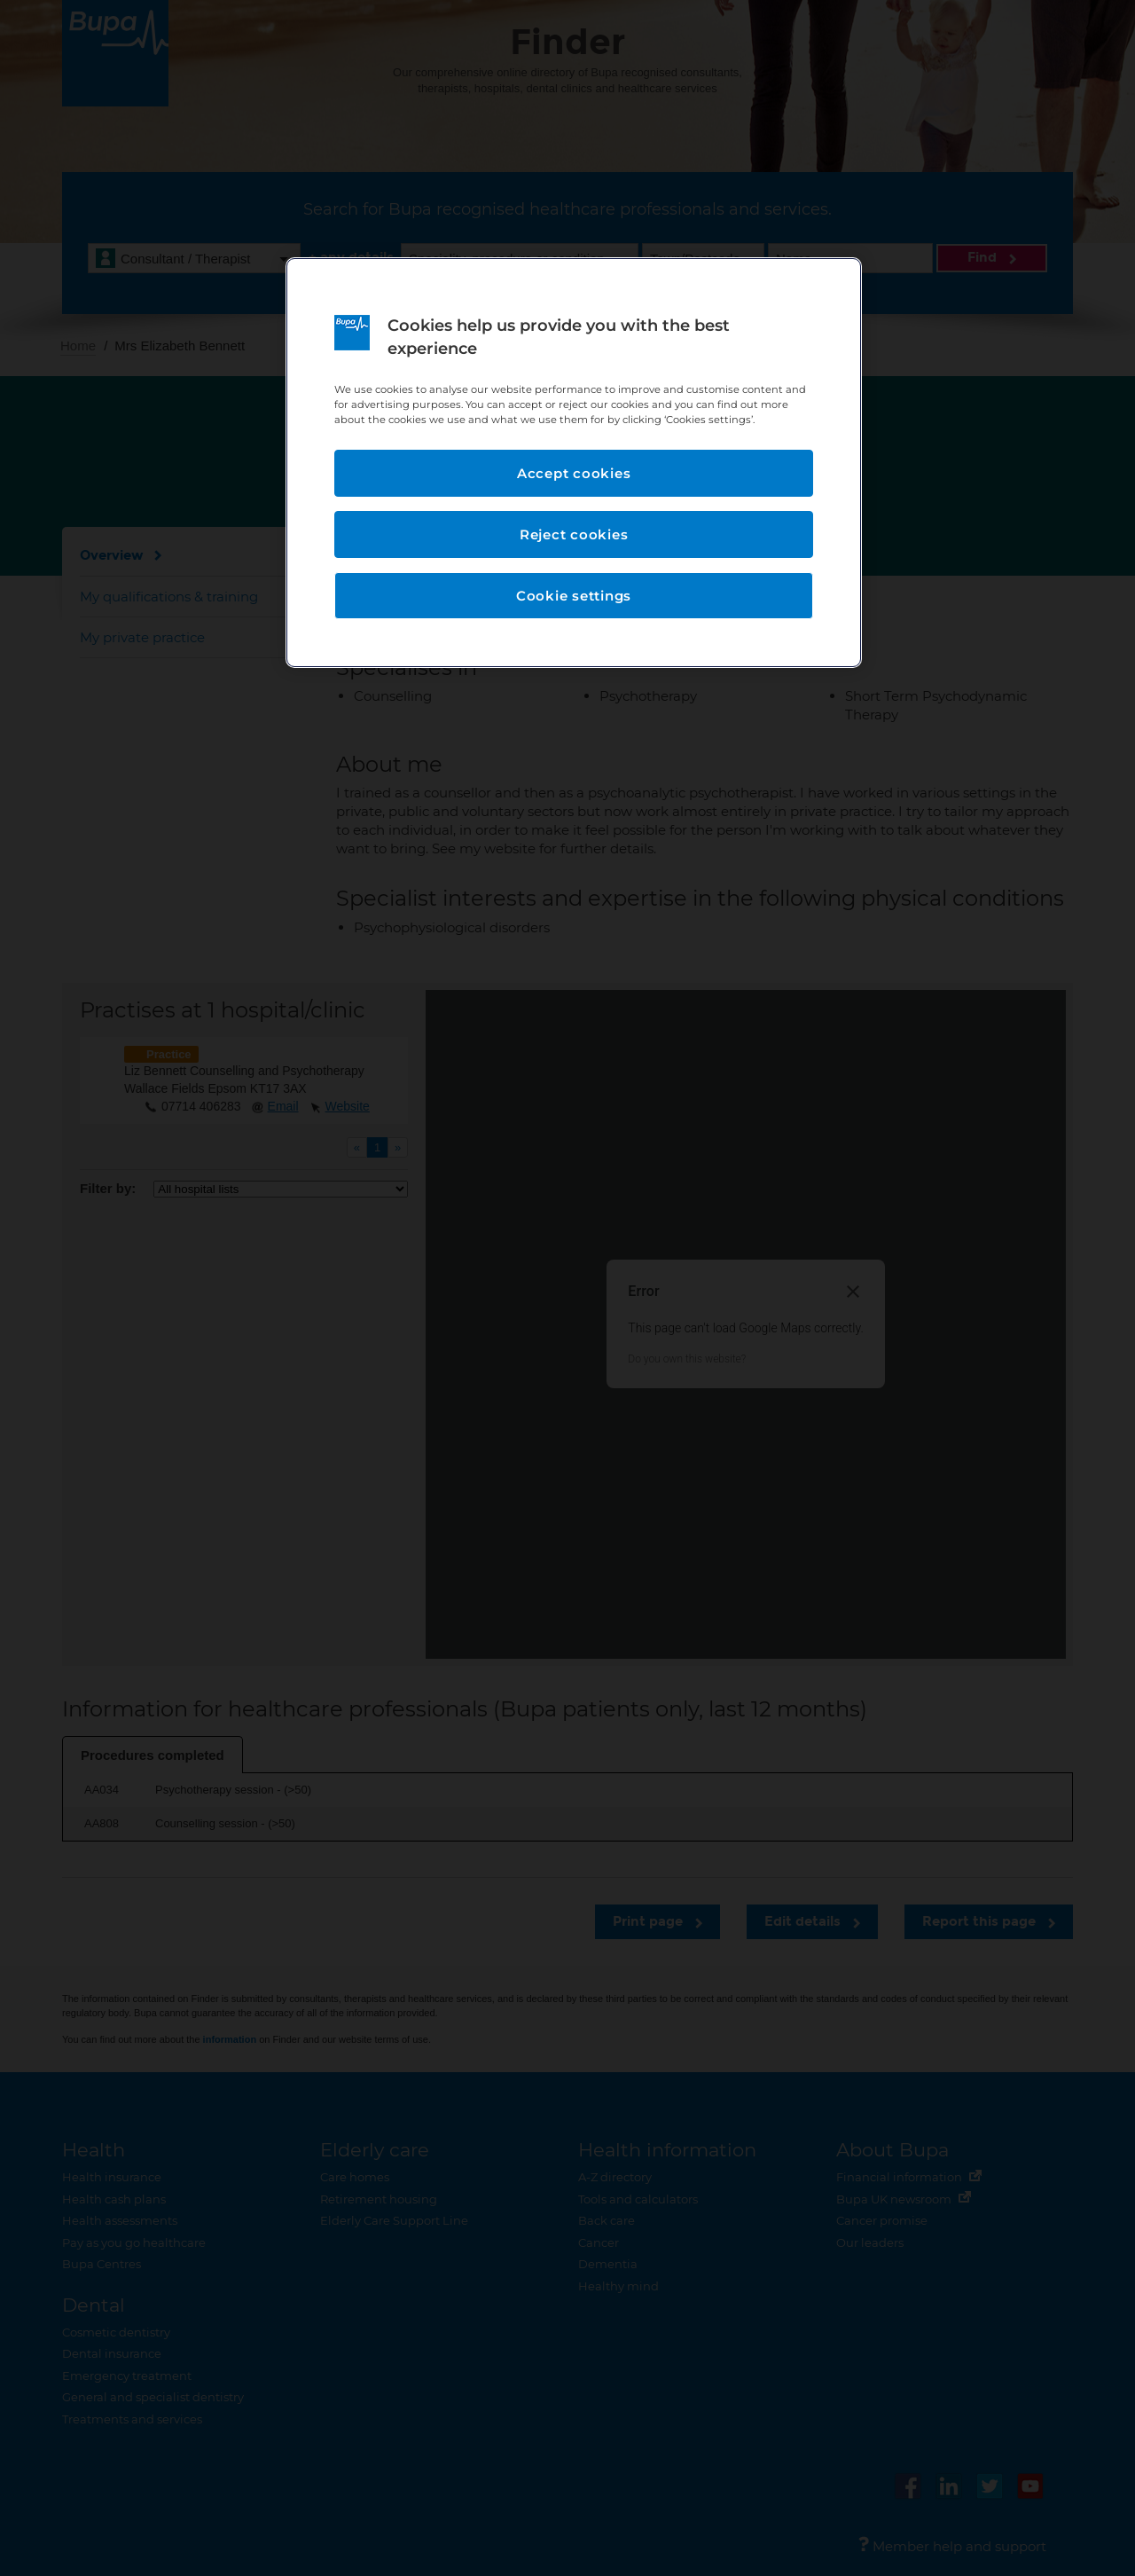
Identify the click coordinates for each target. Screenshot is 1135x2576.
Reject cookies (574, 534)
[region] (574, 462)
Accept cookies (574, 473)
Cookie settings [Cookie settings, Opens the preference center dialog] (573, 595)
